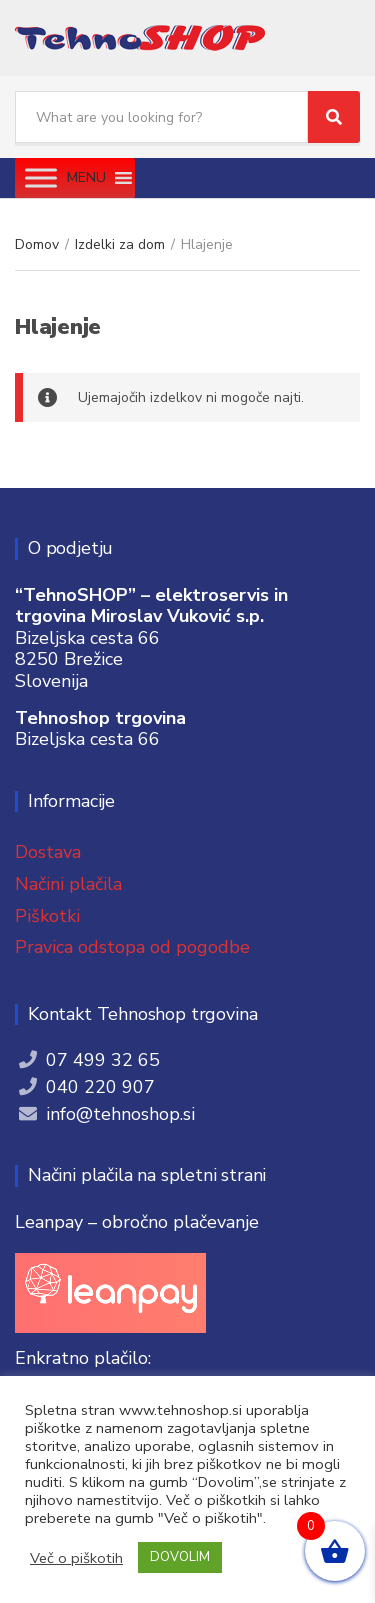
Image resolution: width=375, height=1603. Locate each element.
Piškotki (47, 916)
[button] (86, 178)
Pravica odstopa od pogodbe (132, 947)
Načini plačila (68, 884)
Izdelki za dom (120, 244)
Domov (37, 244)
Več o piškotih (76, 1558)
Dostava (48, 852)
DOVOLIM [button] (180, 1557)
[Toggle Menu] (41, 177)
